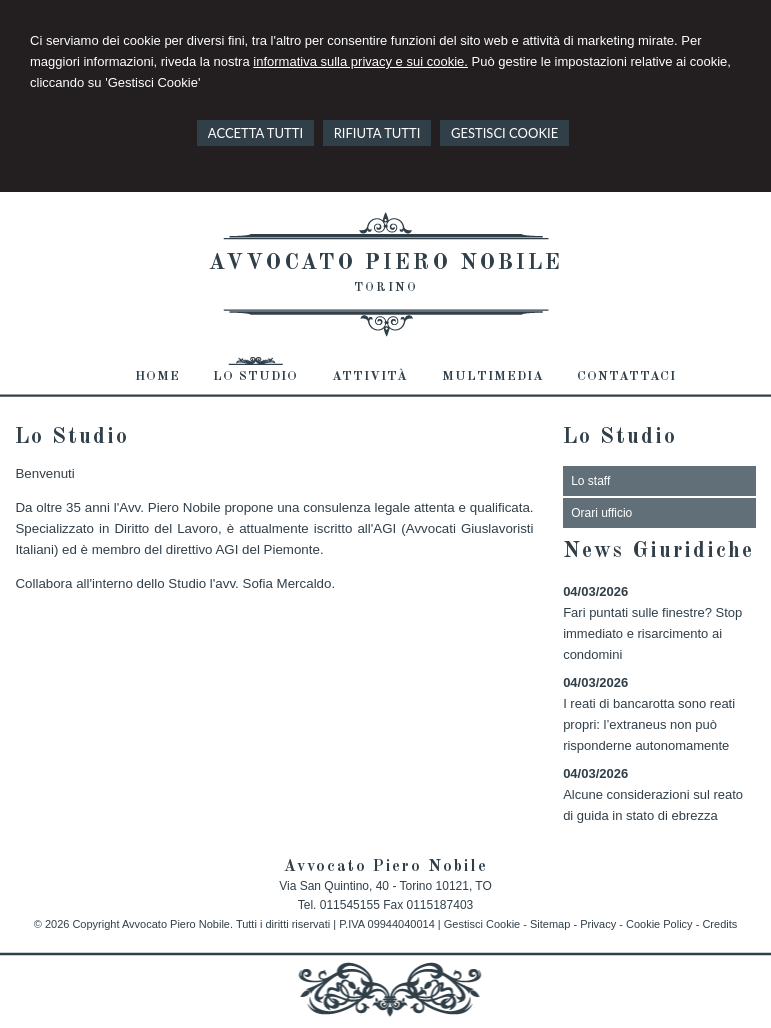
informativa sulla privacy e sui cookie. (360, 61)
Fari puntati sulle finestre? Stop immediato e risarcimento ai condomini (652, 633)
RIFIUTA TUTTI (377, 133)
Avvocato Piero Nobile (386, 263)
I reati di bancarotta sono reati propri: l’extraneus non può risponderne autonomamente (649, 724)
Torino (386, 288)
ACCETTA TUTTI (255, 133)
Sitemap (550, 924)
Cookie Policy (659, 924)
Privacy (598, 924)
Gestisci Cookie (482, 924)
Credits (719, 924)
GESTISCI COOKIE (504, 133)
